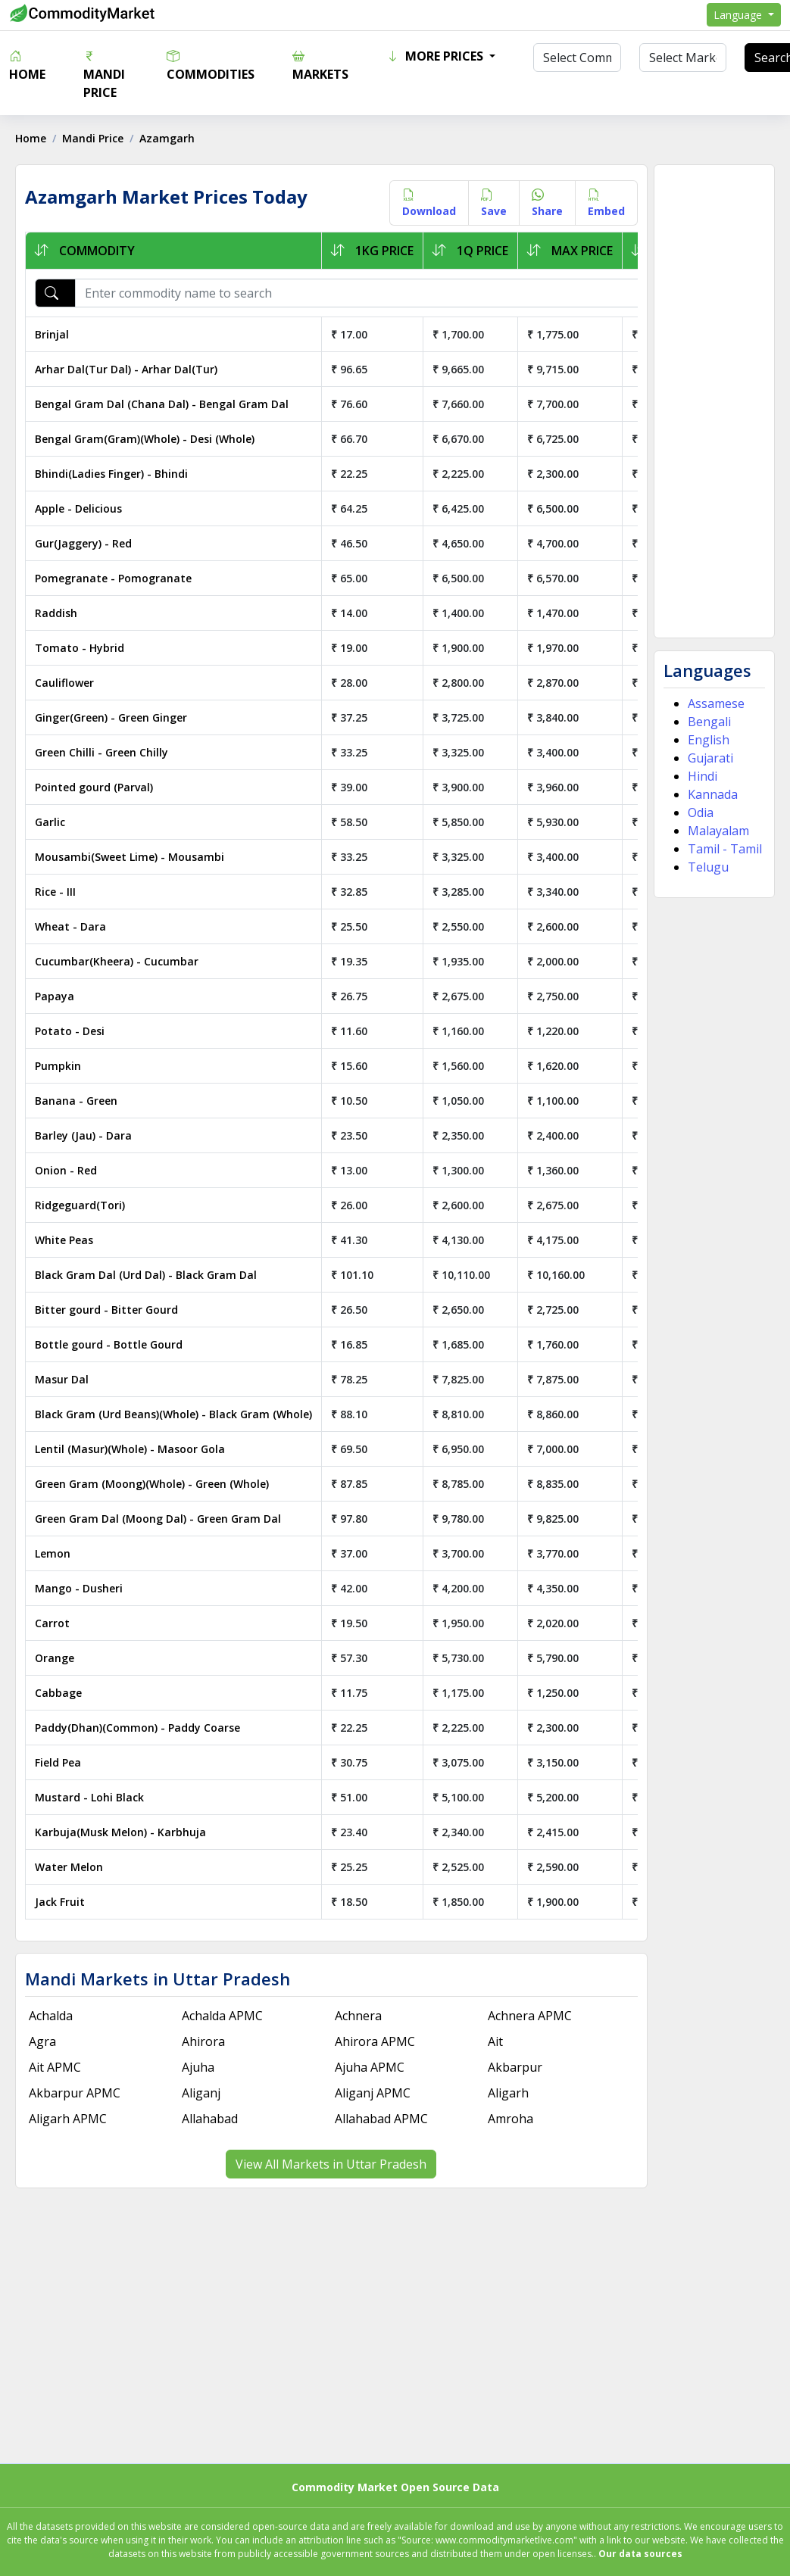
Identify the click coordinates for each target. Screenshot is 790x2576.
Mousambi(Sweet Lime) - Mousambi (129, 857)
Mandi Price (104, 74)
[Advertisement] (713, 401)
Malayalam (718, 830)
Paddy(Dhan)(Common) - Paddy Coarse (137, 1727)
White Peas (64, 1240)
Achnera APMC (530, 2015)
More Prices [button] (436, 56)
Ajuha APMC (369, 2067)
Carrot (52, 1623)
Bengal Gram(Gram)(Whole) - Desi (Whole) (144, 439)
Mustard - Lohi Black (89, 1797)
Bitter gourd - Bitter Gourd (106, 1309)
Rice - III (55, 891)
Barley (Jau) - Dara (83, 1135)
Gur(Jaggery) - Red (83, 543)
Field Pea (58, 1762)
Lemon (52, 1553)
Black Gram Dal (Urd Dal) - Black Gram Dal (146, 1275)
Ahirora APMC (375, 2041)
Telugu (708, 867)
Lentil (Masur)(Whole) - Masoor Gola (130, 1449)
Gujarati (710, 758)
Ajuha (198, 2067)
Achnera (358, 2015)
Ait (495, 2041)
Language (739, 15)
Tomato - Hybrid (79, 648)
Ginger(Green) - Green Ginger (111, 717)
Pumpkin (58, 1066)
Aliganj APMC (373, 2093)
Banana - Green (76, 1100)
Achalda (51, 2015)
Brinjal (52, 334)
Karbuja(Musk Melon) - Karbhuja (120, 1832)
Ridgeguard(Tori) (80, 1205)
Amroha (510, 2118)
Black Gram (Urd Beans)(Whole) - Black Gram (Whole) (173, 1414)
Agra (42, 2041)
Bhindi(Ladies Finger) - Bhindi (111, 473)
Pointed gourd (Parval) (94, 787)
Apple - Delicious (78, 508)
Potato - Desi (70, 1031)
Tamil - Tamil (725, 848)
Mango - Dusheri (79, 1588)
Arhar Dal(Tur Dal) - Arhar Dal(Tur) (126, 369)
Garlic (50, 822)
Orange (54, 1658)
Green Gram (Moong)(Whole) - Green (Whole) (152, 1484)
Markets (320, 65)
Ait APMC (55, 2067)
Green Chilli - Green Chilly (101, 752)
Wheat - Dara (70, 926)
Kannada (713, 794)
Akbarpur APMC (74, 2093)
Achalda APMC (222, 2015)
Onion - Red (66, 1170)
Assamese (716, 703)
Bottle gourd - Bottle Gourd (109, 1344)
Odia (700, 812)
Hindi (702, 776)
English (708, 739)
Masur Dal (62, 1379)
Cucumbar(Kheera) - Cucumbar (116, 961)
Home (27, 65)
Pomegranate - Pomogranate (113, 578)
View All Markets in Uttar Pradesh (331, 2164)
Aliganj (201, 2093)
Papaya (54, 996)
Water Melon (69, 1867)
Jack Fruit (60, 1902)
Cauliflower (64, 682)
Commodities (210, 65)
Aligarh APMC (68, 2118)
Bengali (709, 721)
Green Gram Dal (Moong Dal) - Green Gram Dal (158, 1518)
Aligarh (508, 2093)
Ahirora (203, 2041)
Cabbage (58, 1693)
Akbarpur (515, 2067)
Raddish (56, 613)
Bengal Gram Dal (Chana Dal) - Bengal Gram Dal (162, 404)
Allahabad (210, 2118)
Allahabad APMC (381, 2118)
